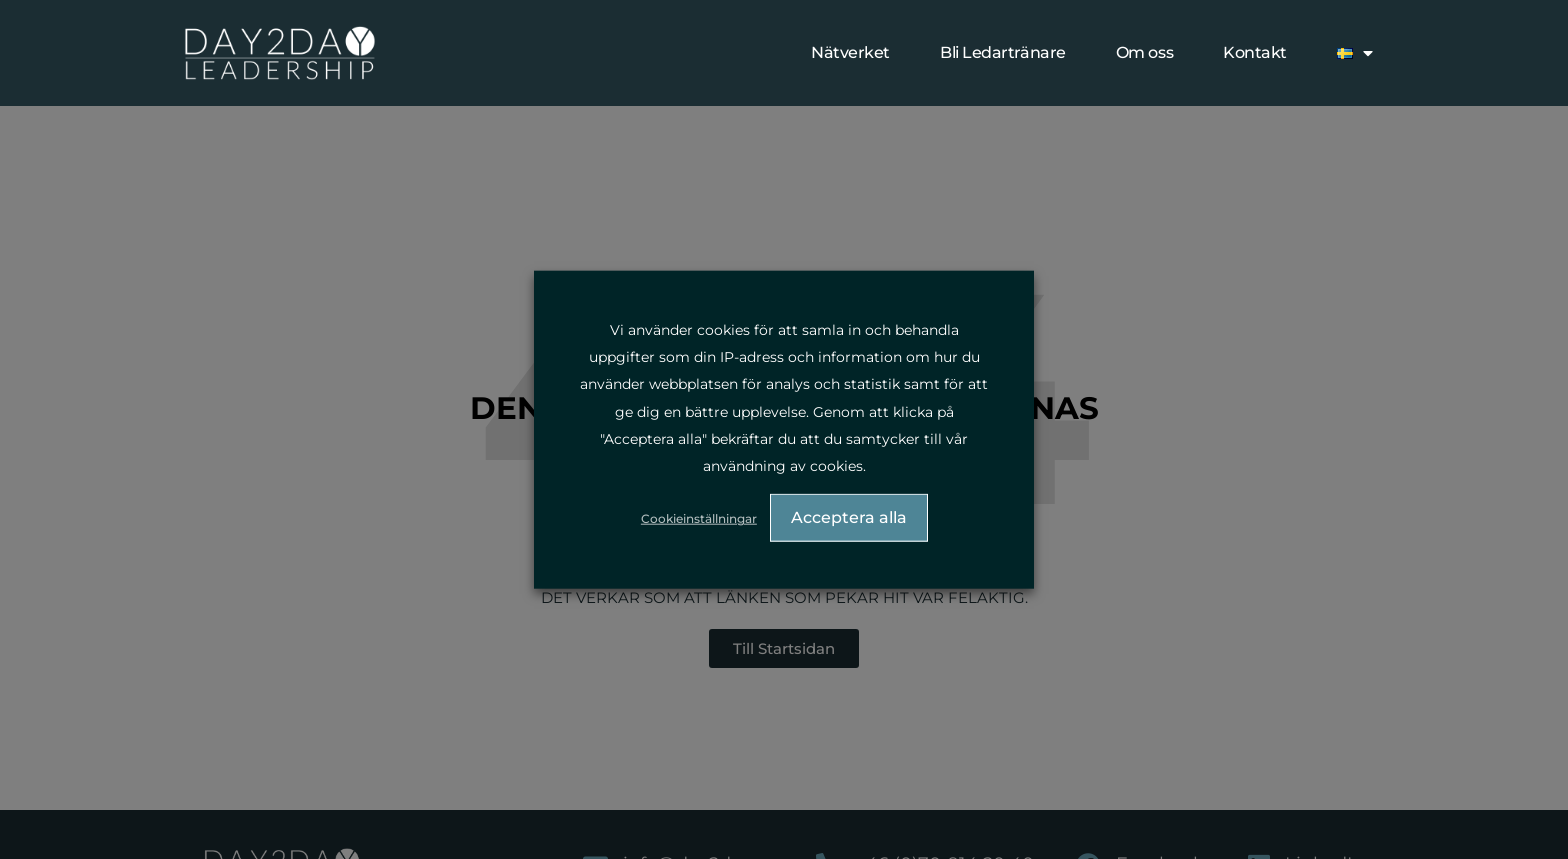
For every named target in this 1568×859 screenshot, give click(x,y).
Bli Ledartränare (1003, 52)
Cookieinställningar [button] (701, 520)
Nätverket (850, 52)
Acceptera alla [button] (849, 518)
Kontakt (1255, 52)
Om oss (1144, 52)
